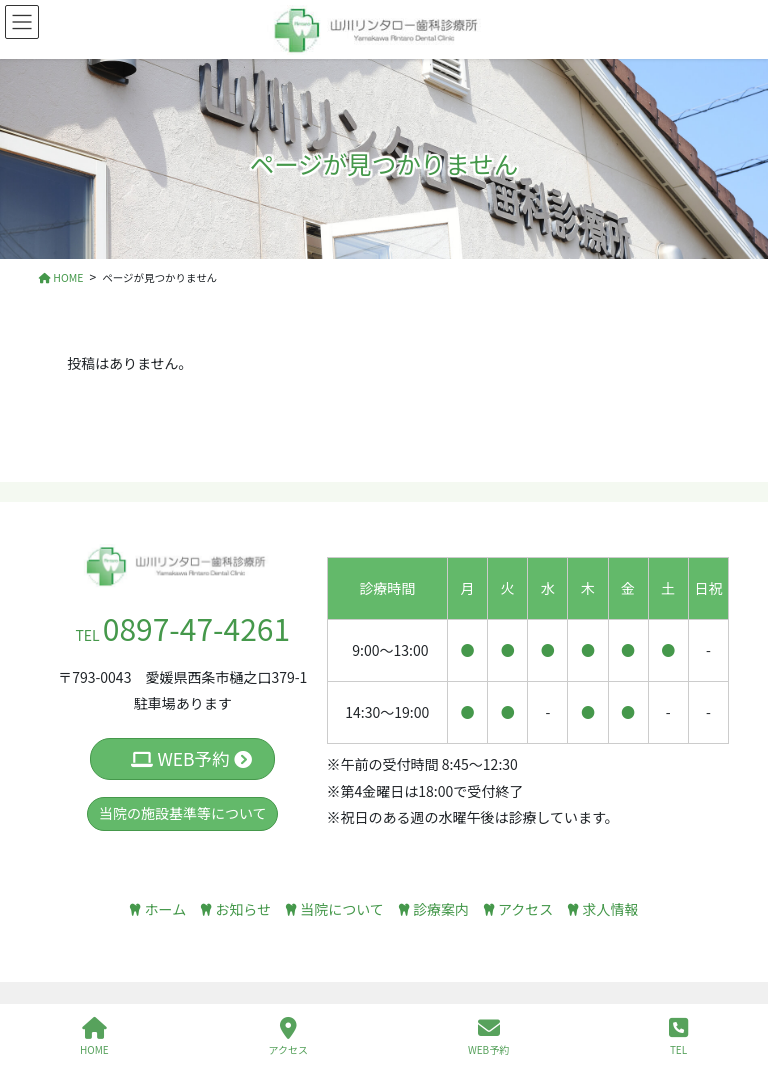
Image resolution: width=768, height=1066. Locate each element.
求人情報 (602, 909)
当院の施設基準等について (183, 813)
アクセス (518, 909)
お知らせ (235, 909)
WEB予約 (191, 758)
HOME (94, 1036)
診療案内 (433, 909)
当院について (334, 909)
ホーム (157, 909)
